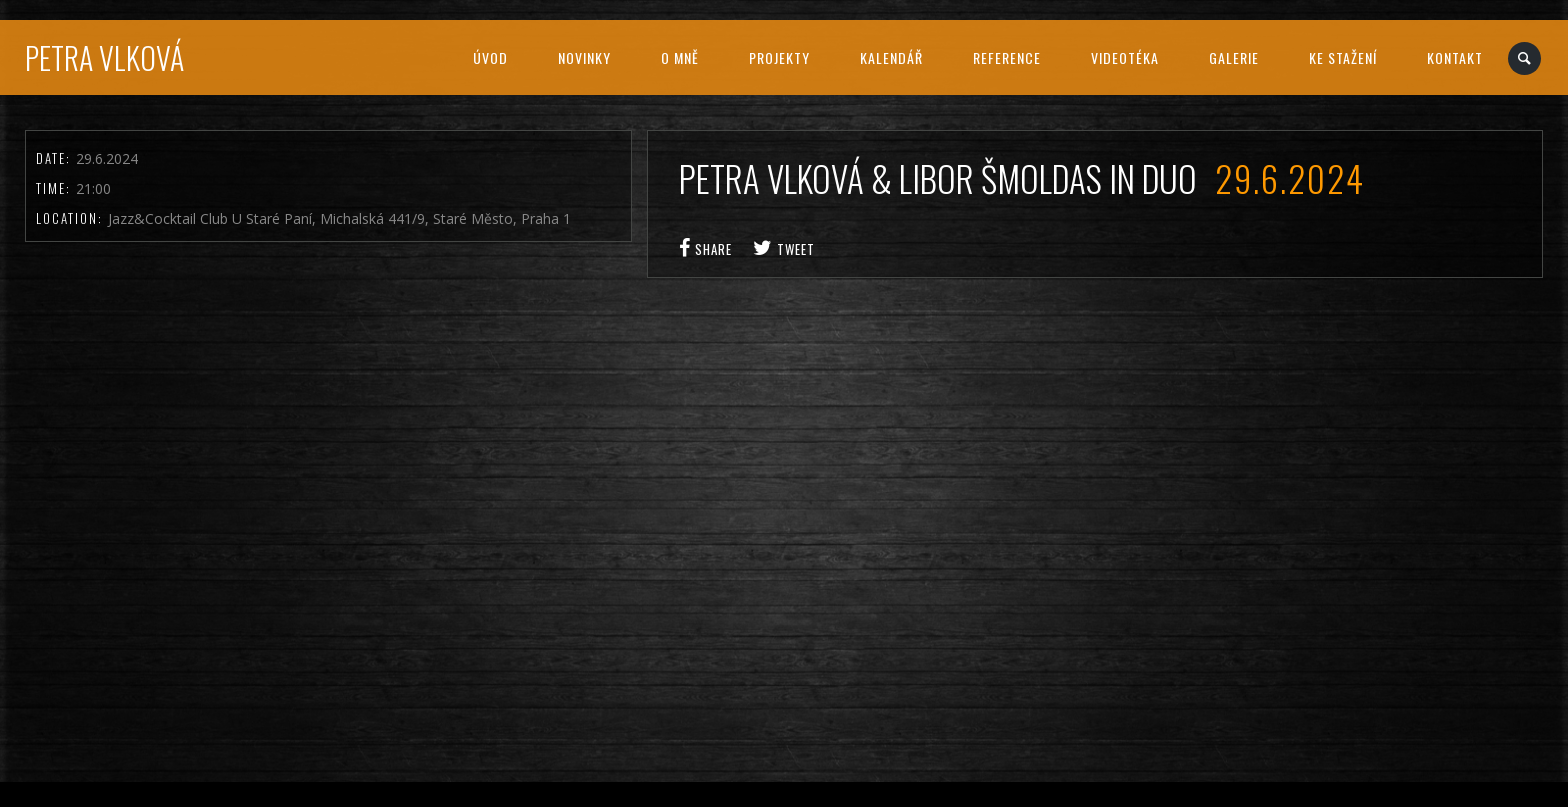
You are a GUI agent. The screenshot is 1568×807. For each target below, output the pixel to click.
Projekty (779, 57)
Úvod (490, 57)
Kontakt (1455, 57)
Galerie (1234, 57)
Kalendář (891, 57)
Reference (1007, 57)
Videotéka (1125, 57)
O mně (680, 57)
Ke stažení (1343, 57)
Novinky (584, 57)
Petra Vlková (104, 57)
